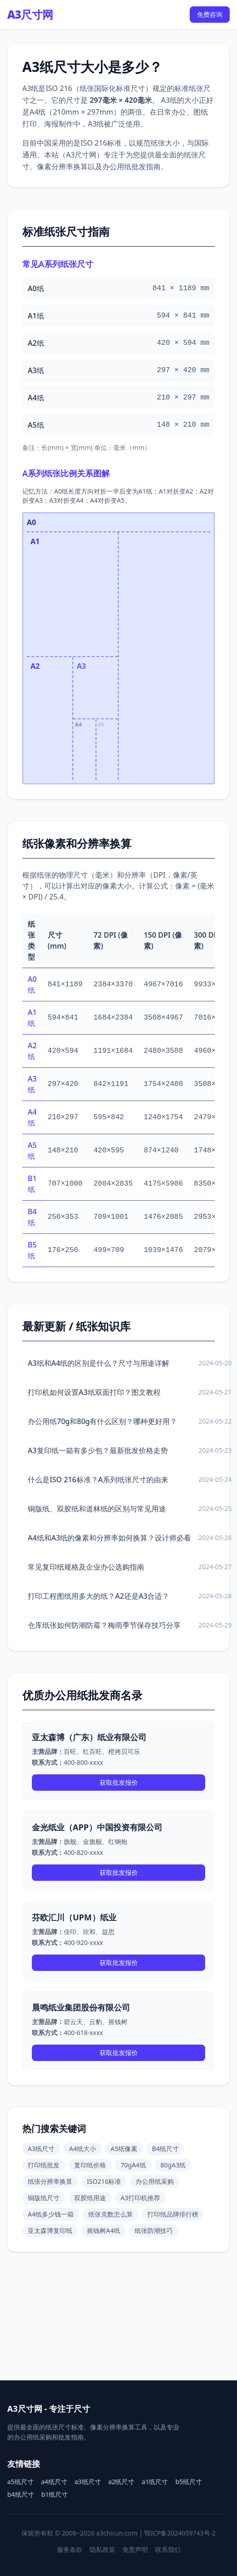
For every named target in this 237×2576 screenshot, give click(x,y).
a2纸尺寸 (121, 2481)
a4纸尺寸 (54, 2481)
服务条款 (69, 2549)
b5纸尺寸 (188, 2481)
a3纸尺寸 (88, 2481)
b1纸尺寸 (54, 2494)
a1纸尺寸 (155, 2481)
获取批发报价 (119, 1782)
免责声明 (135, 2549)
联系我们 (168, 2549)
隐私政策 (102, 2549)
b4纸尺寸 (20, 2494)
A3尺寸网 (30, 14)
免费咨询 (209, 14)
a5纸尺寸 (20, 2481)
